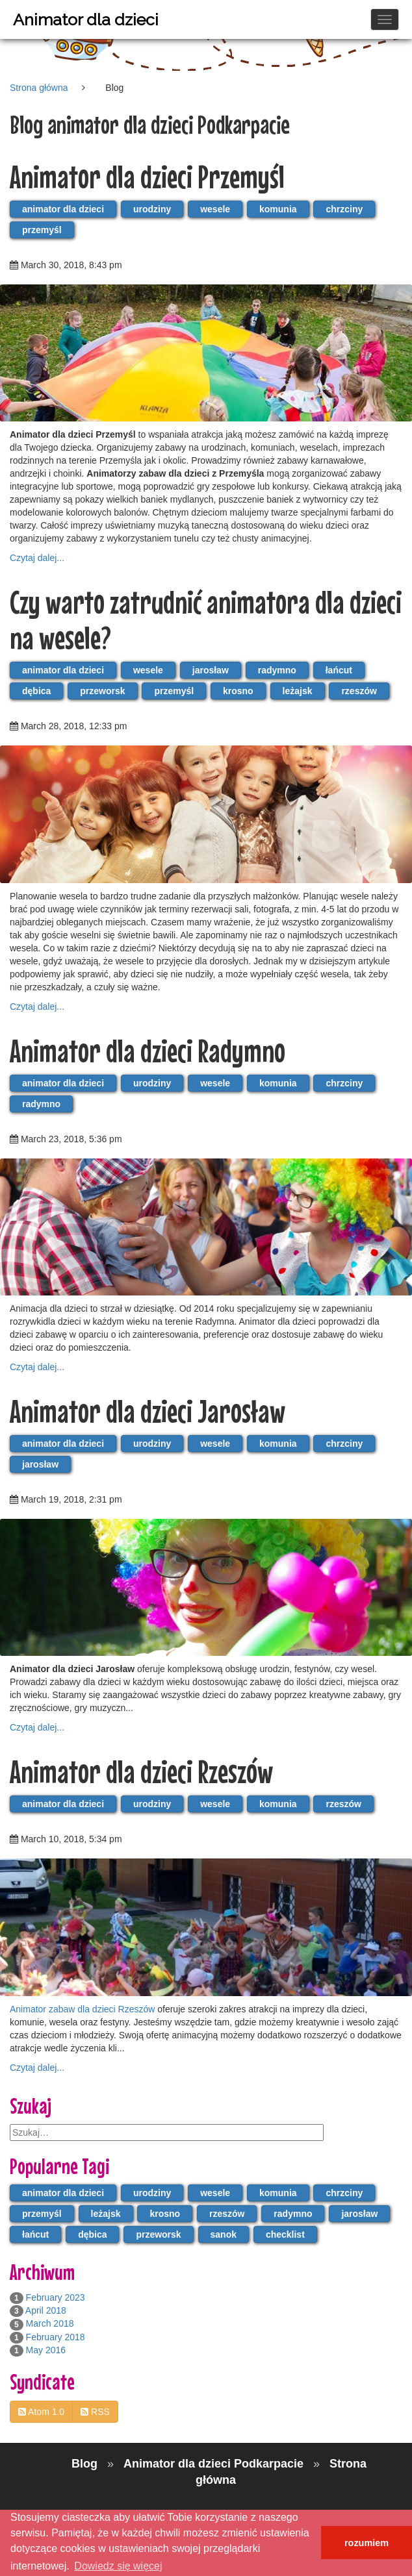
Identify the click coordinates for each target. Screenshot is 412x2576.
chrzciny (344, 209)
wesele (215, 209)
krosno (238, 691)
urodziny (152, 209)
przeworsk (102, 691)
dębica (36, 691)
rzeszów (358, 691)
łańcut (339, 670)
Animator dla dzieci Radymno (147, 1050)
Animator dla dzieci (86, 19)
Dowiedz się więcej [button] (118, 2565)
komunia (278, 209)
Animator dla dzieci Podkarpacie (215, 2463)
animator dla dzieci (63, 209)
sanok (224, 2234)
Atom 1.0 (41, 2412)
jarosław (210, 670)
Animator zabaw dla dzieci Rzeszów (82, 2009)
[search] (167, 2132)
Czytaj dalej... (37, 558)
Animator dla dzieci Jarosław (147, 1410)
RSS (95, 2412)
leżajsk (298, 691)
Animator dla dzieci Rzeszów (141, 1771)
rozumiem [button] (366, 2543)
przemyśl (42, 230)
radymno (277, 670)
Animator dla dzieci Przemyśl (147, 176)
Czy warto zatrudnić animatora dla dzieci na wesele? (206, 619)
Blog (86, 2463)
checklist (285, 2234)
